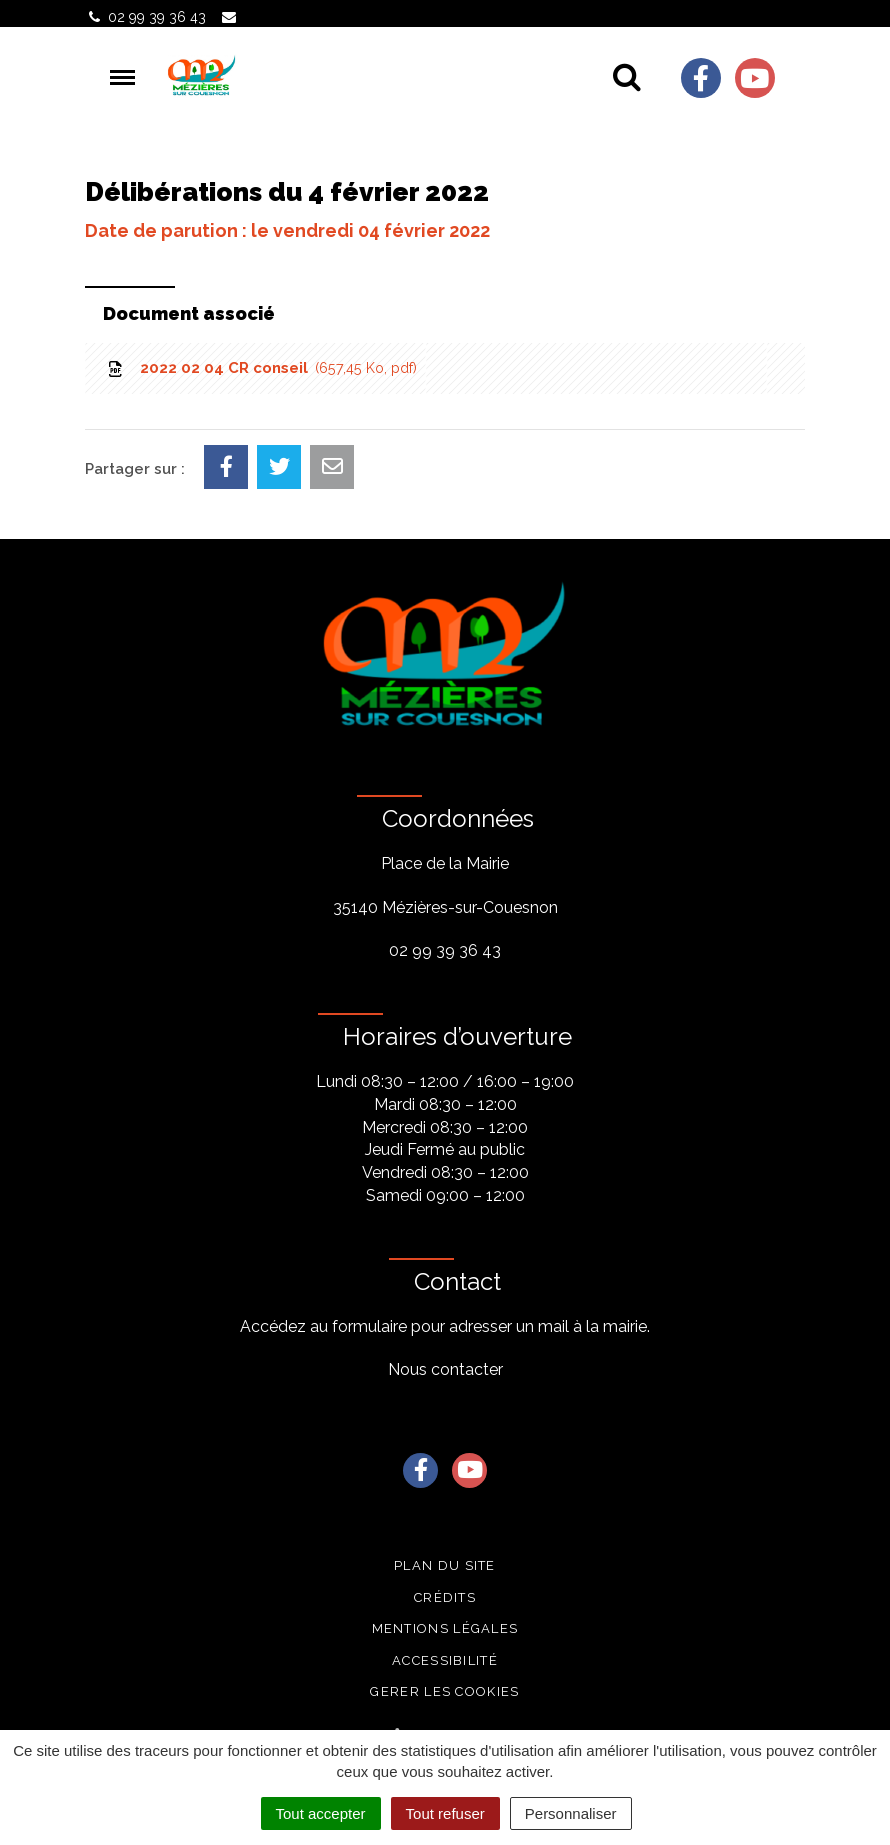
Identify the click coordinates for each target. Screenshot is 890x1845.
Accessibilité (445, 1660)
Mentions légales (445, 1628)
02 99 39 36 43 (445, 950)
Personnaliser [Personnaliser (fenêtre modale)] (571, 1813)
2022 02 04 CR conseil (261, 368)
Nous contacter (445, 1369)
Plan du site (445, 1565)
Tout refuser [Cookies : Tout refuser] (445, 1813)
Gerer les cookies (444, 1691)
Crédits (445, 1597)
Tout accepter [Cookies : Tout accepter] (321, 1813)
